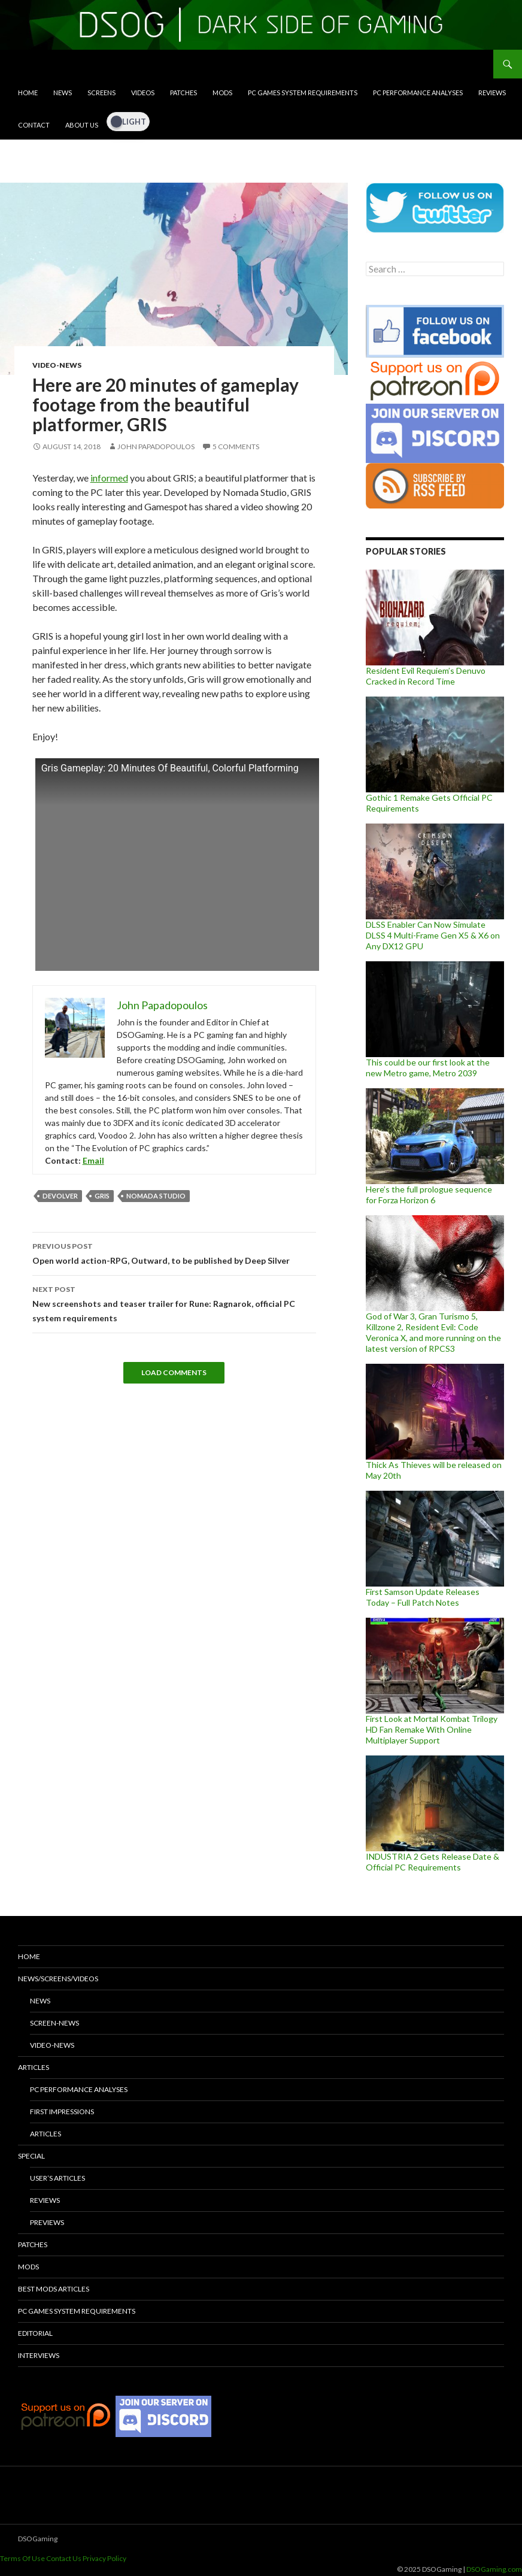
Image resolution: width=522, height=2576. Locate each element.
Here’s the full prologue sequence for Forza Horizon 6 (429, 1194)
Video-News (56, 365)
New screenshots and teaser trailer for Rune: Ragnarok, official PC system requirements (174, 1302)
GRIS (102, 1196)
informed (109, 477)
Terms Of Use (22, 2558)
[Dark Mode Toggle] (128, 121)
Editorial (35, 2333)
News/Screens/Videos (58, 1978)
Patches (183, 92)
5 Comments (236, 446)
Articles (33, 2067)
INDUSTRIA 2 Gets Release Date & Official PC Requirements (432, 1861)
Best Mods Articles (53, 2288)
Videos (142, 92)
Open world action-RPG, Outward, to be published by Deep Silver (174, 1252)
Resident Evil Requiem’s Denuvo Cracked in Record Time (425, 675)
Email (93, 1160)
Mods (222, 92)
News (62, 92)
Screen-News (54, 2022)
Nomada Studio (156, 1196)
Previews (47, 2222)
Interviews (38, 2355)
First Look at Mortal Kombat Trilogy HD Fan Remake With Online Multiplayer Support (431, 1729)
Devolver (60, 1196)
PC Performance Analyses (418, 92)
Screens (101, 92)
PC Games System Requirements (302, 92)
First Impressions (62, 2111)
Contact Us (63, 2558)
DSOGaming (37, 2538)
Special (31, 2155)
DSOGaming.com (494, 2569)
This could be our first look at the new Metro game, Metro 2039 (428, 1067)
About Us (81, 125)
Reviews (492, 92)
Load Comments (174, 1372)
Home (28, 92)
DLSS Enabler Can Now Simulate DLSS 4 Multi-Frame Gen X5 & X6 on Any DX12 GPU (433, 935)
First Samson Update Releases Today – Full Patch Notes (422, 1597)
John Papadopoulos (156, 446)
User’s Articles (57, 2178)
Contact (34, 125)
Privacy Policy (104, 2558)
